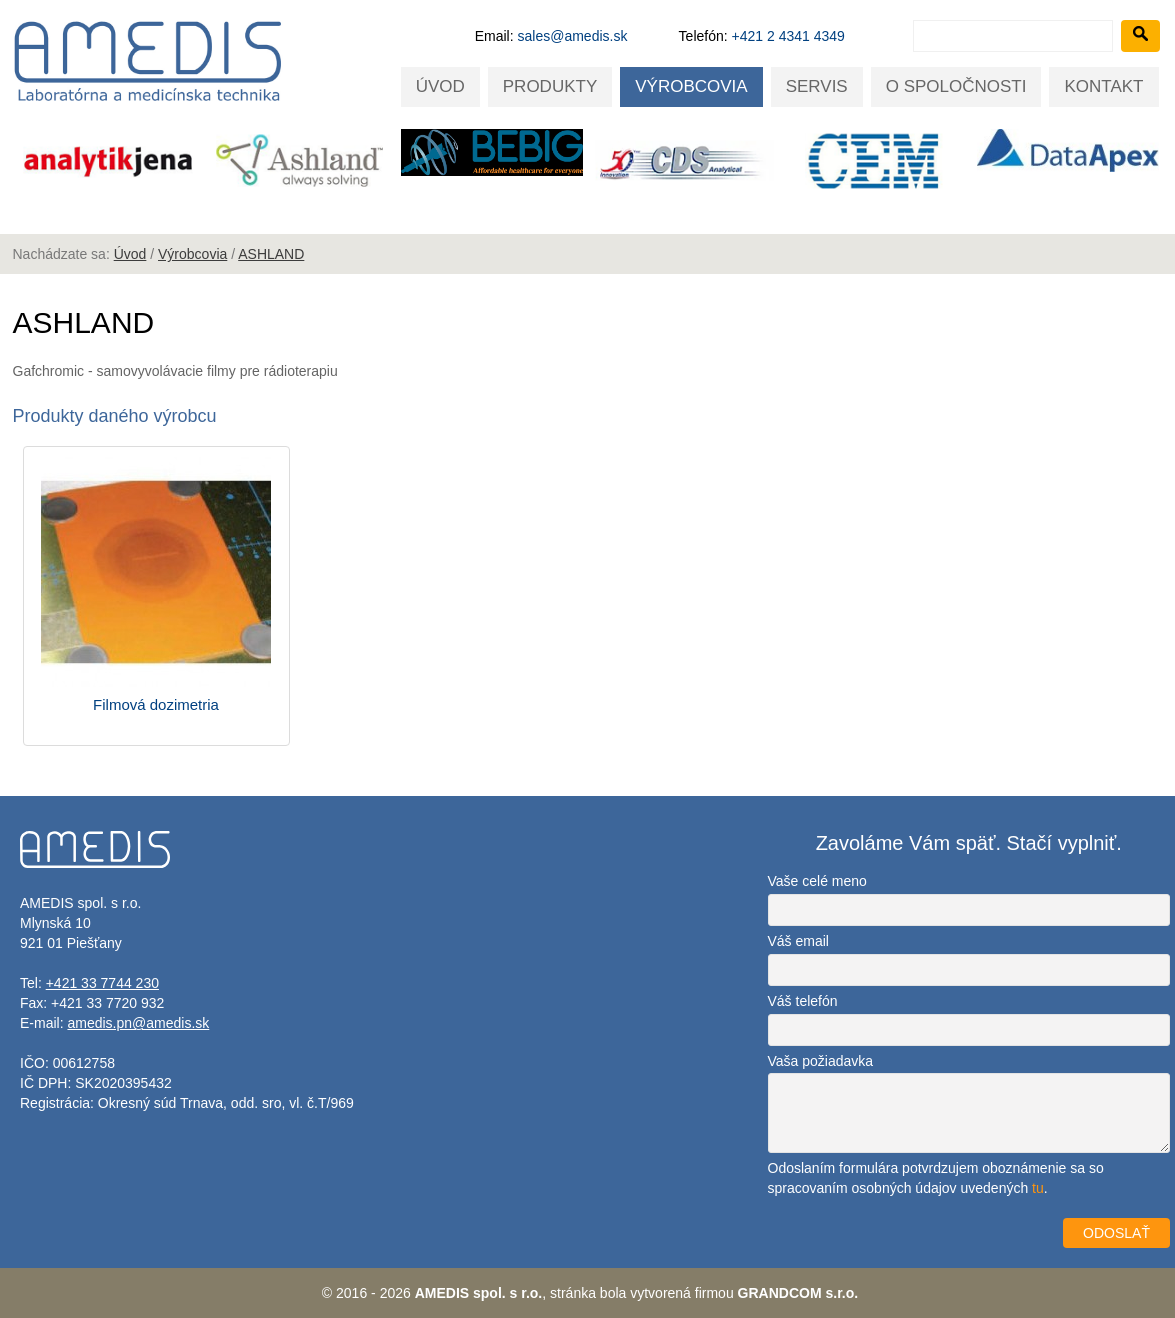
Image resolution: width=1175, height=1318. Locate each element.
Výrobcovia (691, 86)
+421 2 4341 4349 (788, 36)
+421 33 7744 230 (102, 983)
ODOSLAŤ (1116, 1233)
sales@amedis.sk (573, 36)
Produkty (550, 86)
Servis (817, 86)
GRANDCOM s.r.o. (798, 1293)
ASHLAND (271, 254)
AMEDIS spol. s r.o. (479, 1293)
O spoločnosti (956, 86)
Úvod (440, 86)
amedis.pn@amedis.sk (138, 1023)
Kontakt (1103, 86)
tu (1038, 1188)
